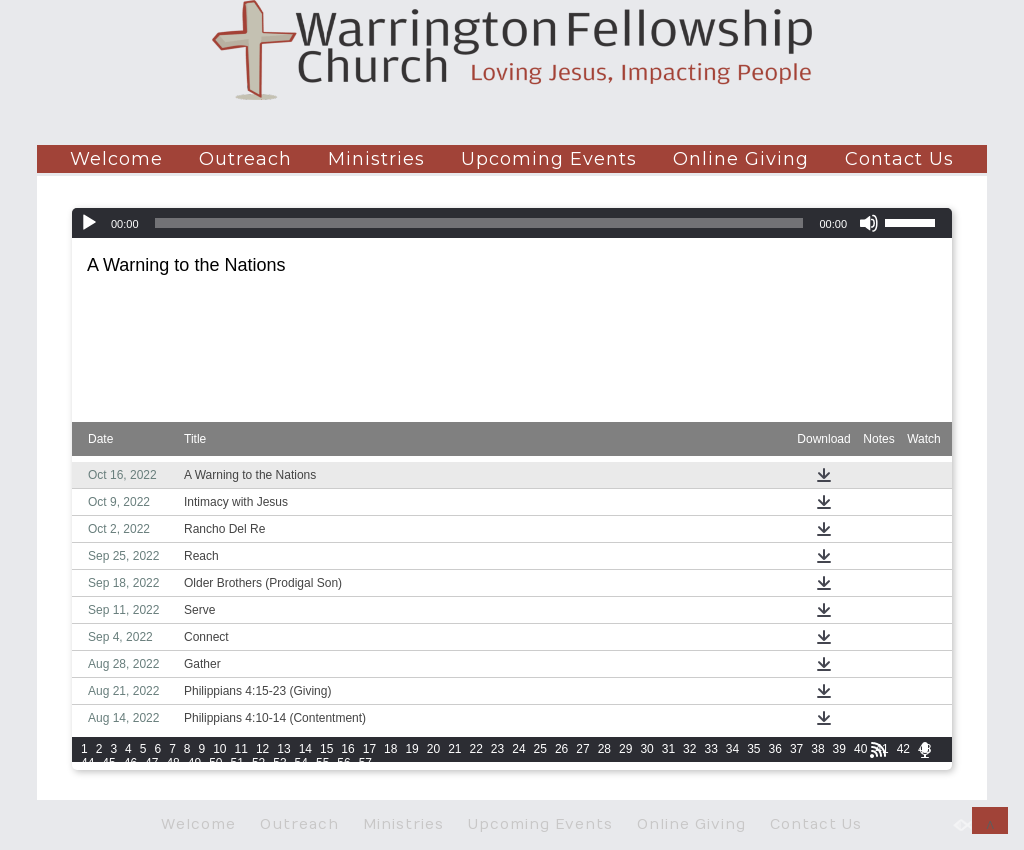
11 (241, 749)
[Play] (89, 223)
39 (839, 749)
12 (262, 749)
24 (518, 749)
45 (108, 763)
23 (497, 749)
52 (258, 763)
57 (365, 763)
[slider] (479, 223)
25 (540, 749)
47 (151, 763)
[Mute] (869, 223)
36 (775, 749)
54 (301, 763)
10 (219, 749)
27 (582, 749)
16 (347, 749)
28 (604, 749)
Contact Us (899, 159)
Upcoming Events (549, 159)
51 (237, 763)
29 (625, 749)
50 (215, 763)
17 (369, 749)
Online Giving (741, 159)
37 (796, 749)
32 (689, 749)
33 (710, 749)
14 (305, 749)
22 (476, 749)
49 (194, 763)
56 (343, 763)
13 (283, 749)
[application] (512, 223)
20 (433, 749)
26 (561, 749)
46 (130, 763)
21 (454, 749)
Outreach (245, 159)
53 (279, 763)
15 (326, 749)
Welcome (116, 159)
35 (753, 749)
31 (668, 749)
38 (817, 749)
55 (322, 763)
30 (646, 749)
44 (87, 763)
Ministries (376, 159)
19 (411, 749)
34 (732, 749)
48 (172, 763)
